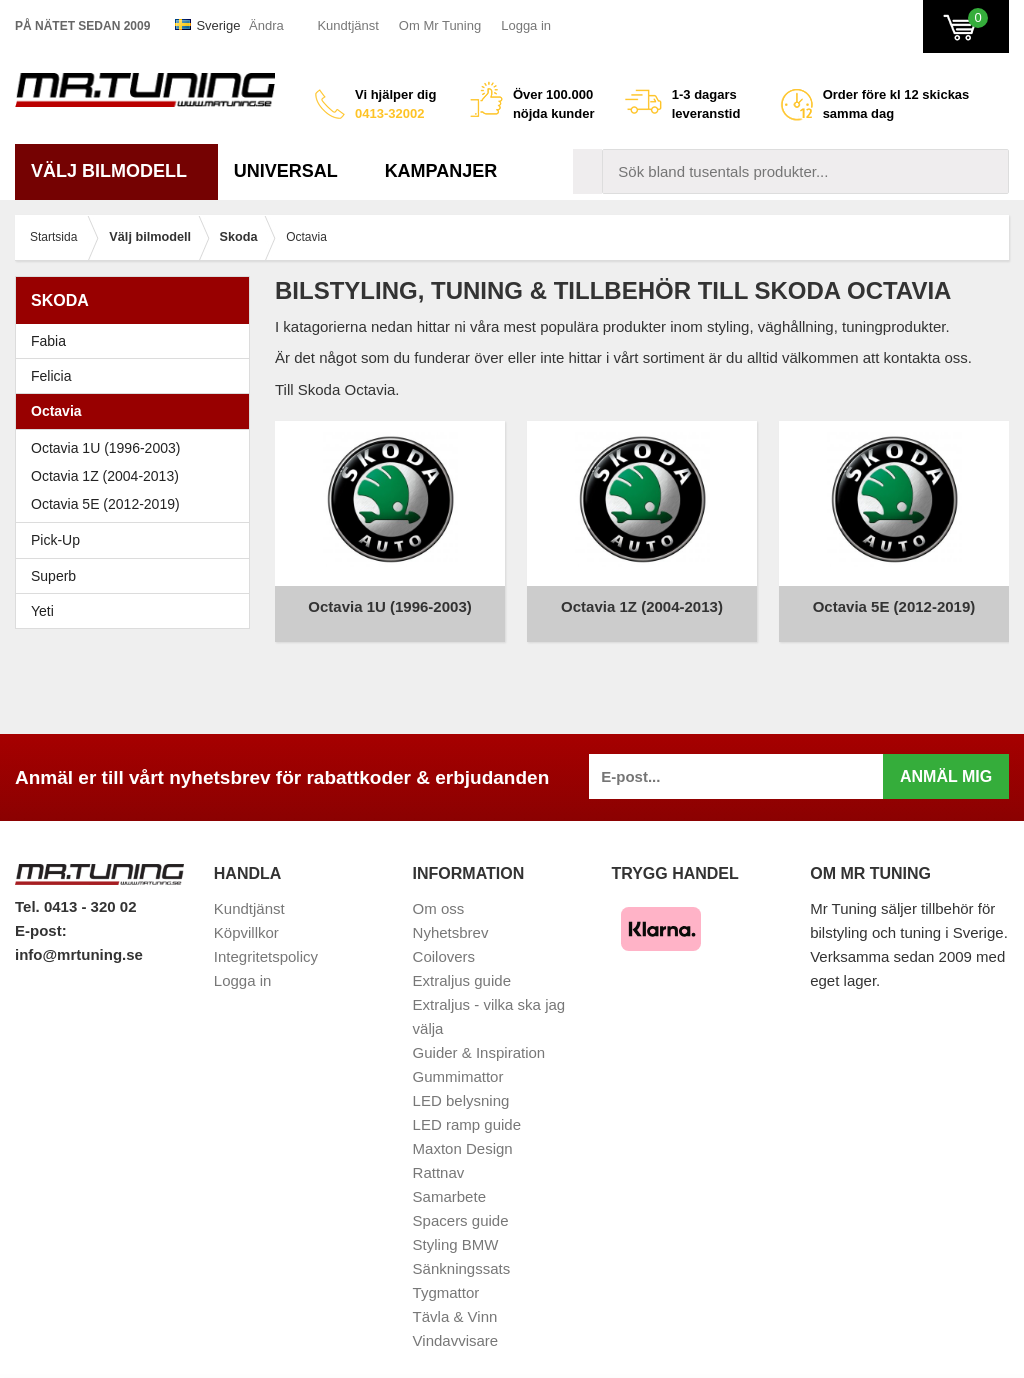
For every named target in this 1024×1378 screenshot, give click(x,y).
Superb (137, 576)
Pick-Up (55, 540)
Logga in (526, 25)
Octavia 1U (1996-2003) (137, 448)
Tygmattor (446, 1277)
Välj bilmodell (116, 171)
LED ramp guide (467, 1109)
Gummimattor (458, 1061)
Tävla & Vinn (455, 1301)
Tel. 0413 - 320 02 (75, 891)
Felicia (137, 376)
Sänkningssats (462, 1253)
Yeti (137, 611)
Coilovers (444, 941)
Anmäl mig (946, 761)
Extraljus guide (462, 965)
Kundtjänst (347, 25)
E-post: (41, 915)
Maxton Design (463, 1133)
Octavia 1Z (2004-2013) (137, 476)
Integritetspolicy (266, 941)
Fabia (137, 341)
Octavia (137, 411)
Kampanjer (441, 171)
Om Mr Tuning (440, 25)
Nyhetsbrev (451, 917)
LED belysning (461, 1085)
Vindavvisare (456, 1325)
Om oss (439, 893)
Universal (293, 171)
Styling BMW (456, 1229)
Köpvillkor (246, 917)
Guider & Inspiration (479, 1037)
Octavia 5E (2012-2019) (137, 504)
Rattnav (439, 1157)
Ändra (266, 25)
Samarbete (449, 1181)
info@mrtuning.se (79, 939)
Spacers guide (461, 1205)
